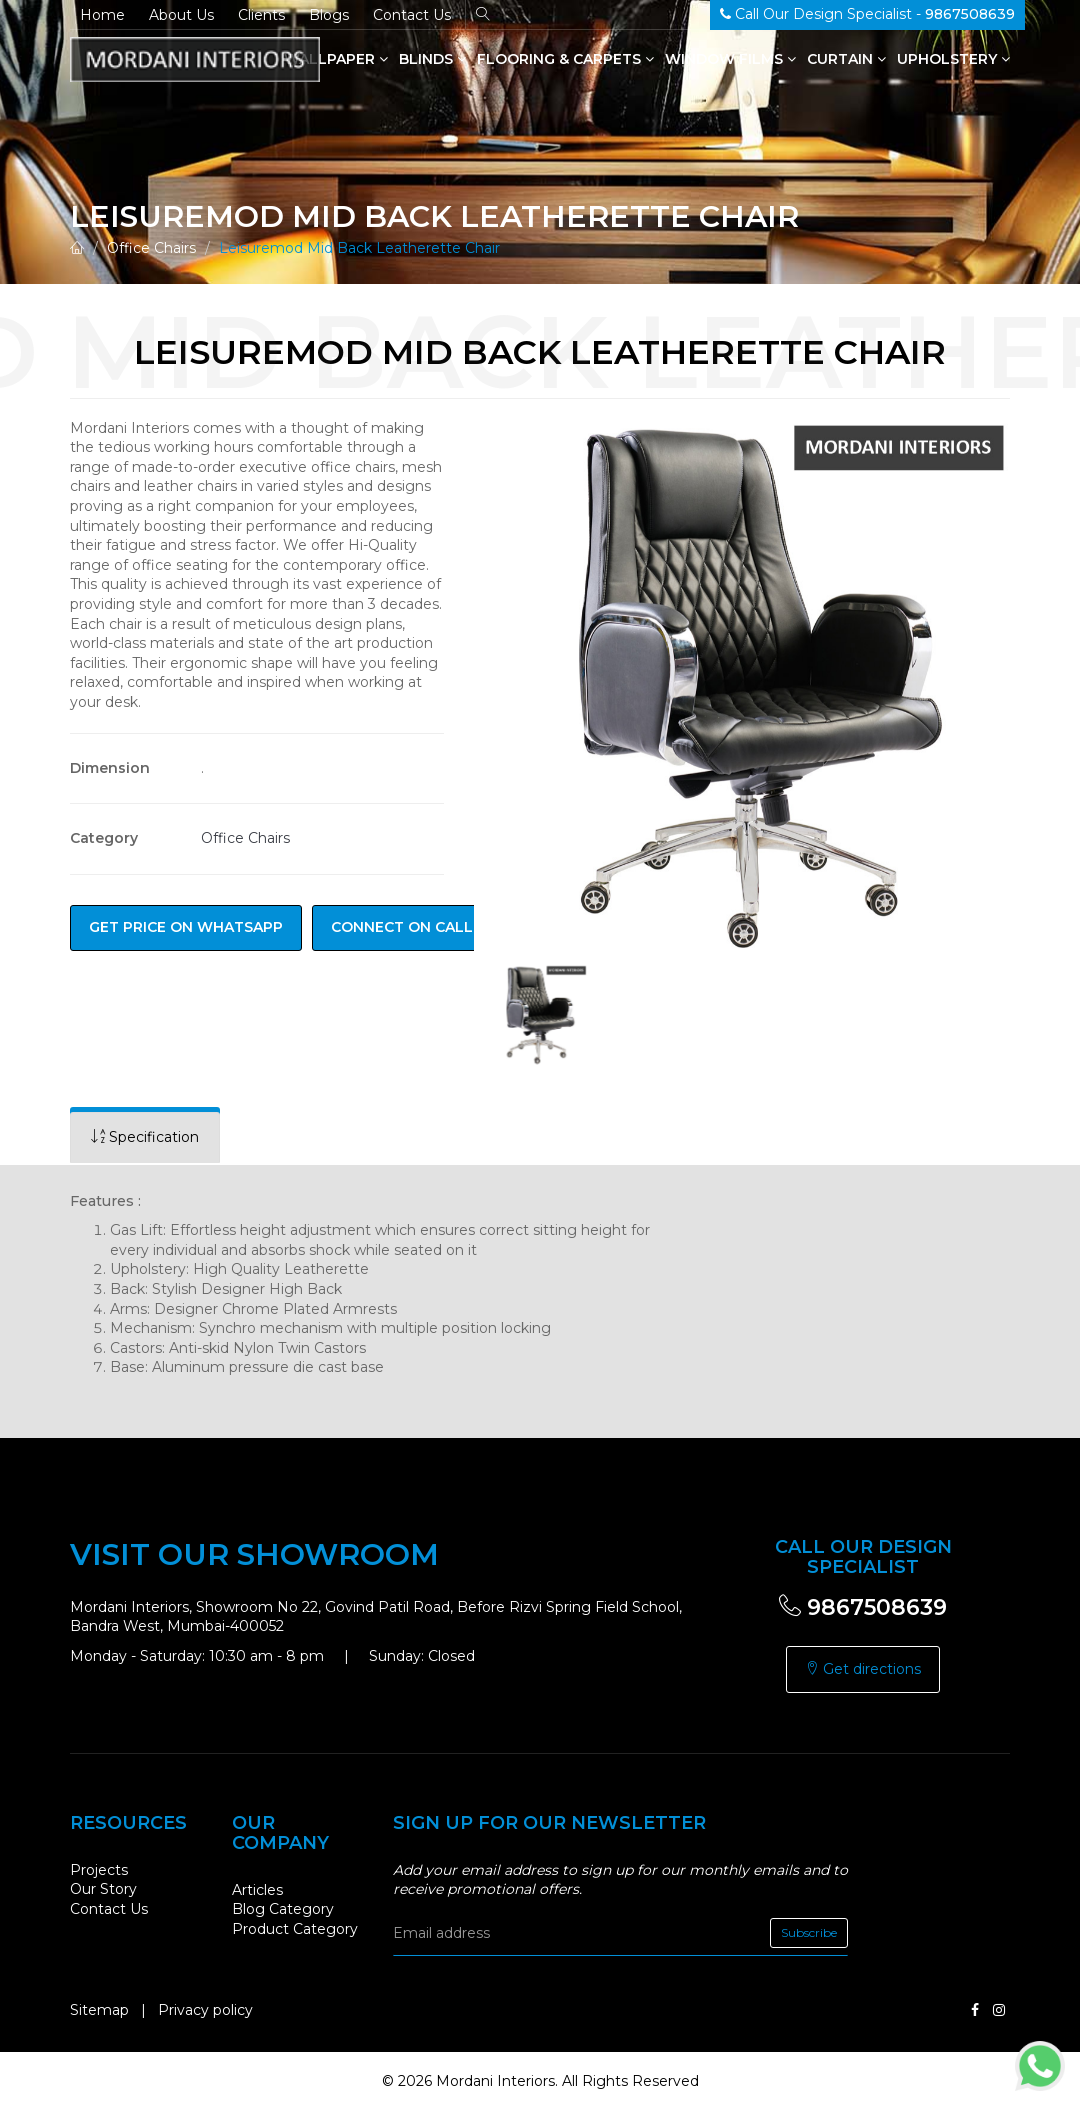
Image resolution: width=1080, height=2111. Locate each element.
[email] (620, 1933)
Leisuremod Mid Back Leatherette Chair (359, 248)
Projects (99, 1870)
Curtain (846, 59)
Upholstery (953, 59)
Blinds (432, 59)
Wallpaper (336, 59)
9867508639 (863, 1607)
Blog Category (283, 1909)
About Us (181, 15)
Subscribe (809, 1932)
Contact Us (412, 15)
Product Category (295, 1929)
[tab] (145, 1137)
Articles (257, 1890)
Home (102, 15)
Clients (261, 15)
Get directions (863, 1669)
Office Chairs (151, 248)
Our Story (103, 1889)
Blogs (329, 15)
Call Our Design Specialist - (867, 14)
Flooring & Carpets (565, 59)
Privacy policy (205, 2010)
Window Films (730, 59)
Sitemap (99, 2010)
